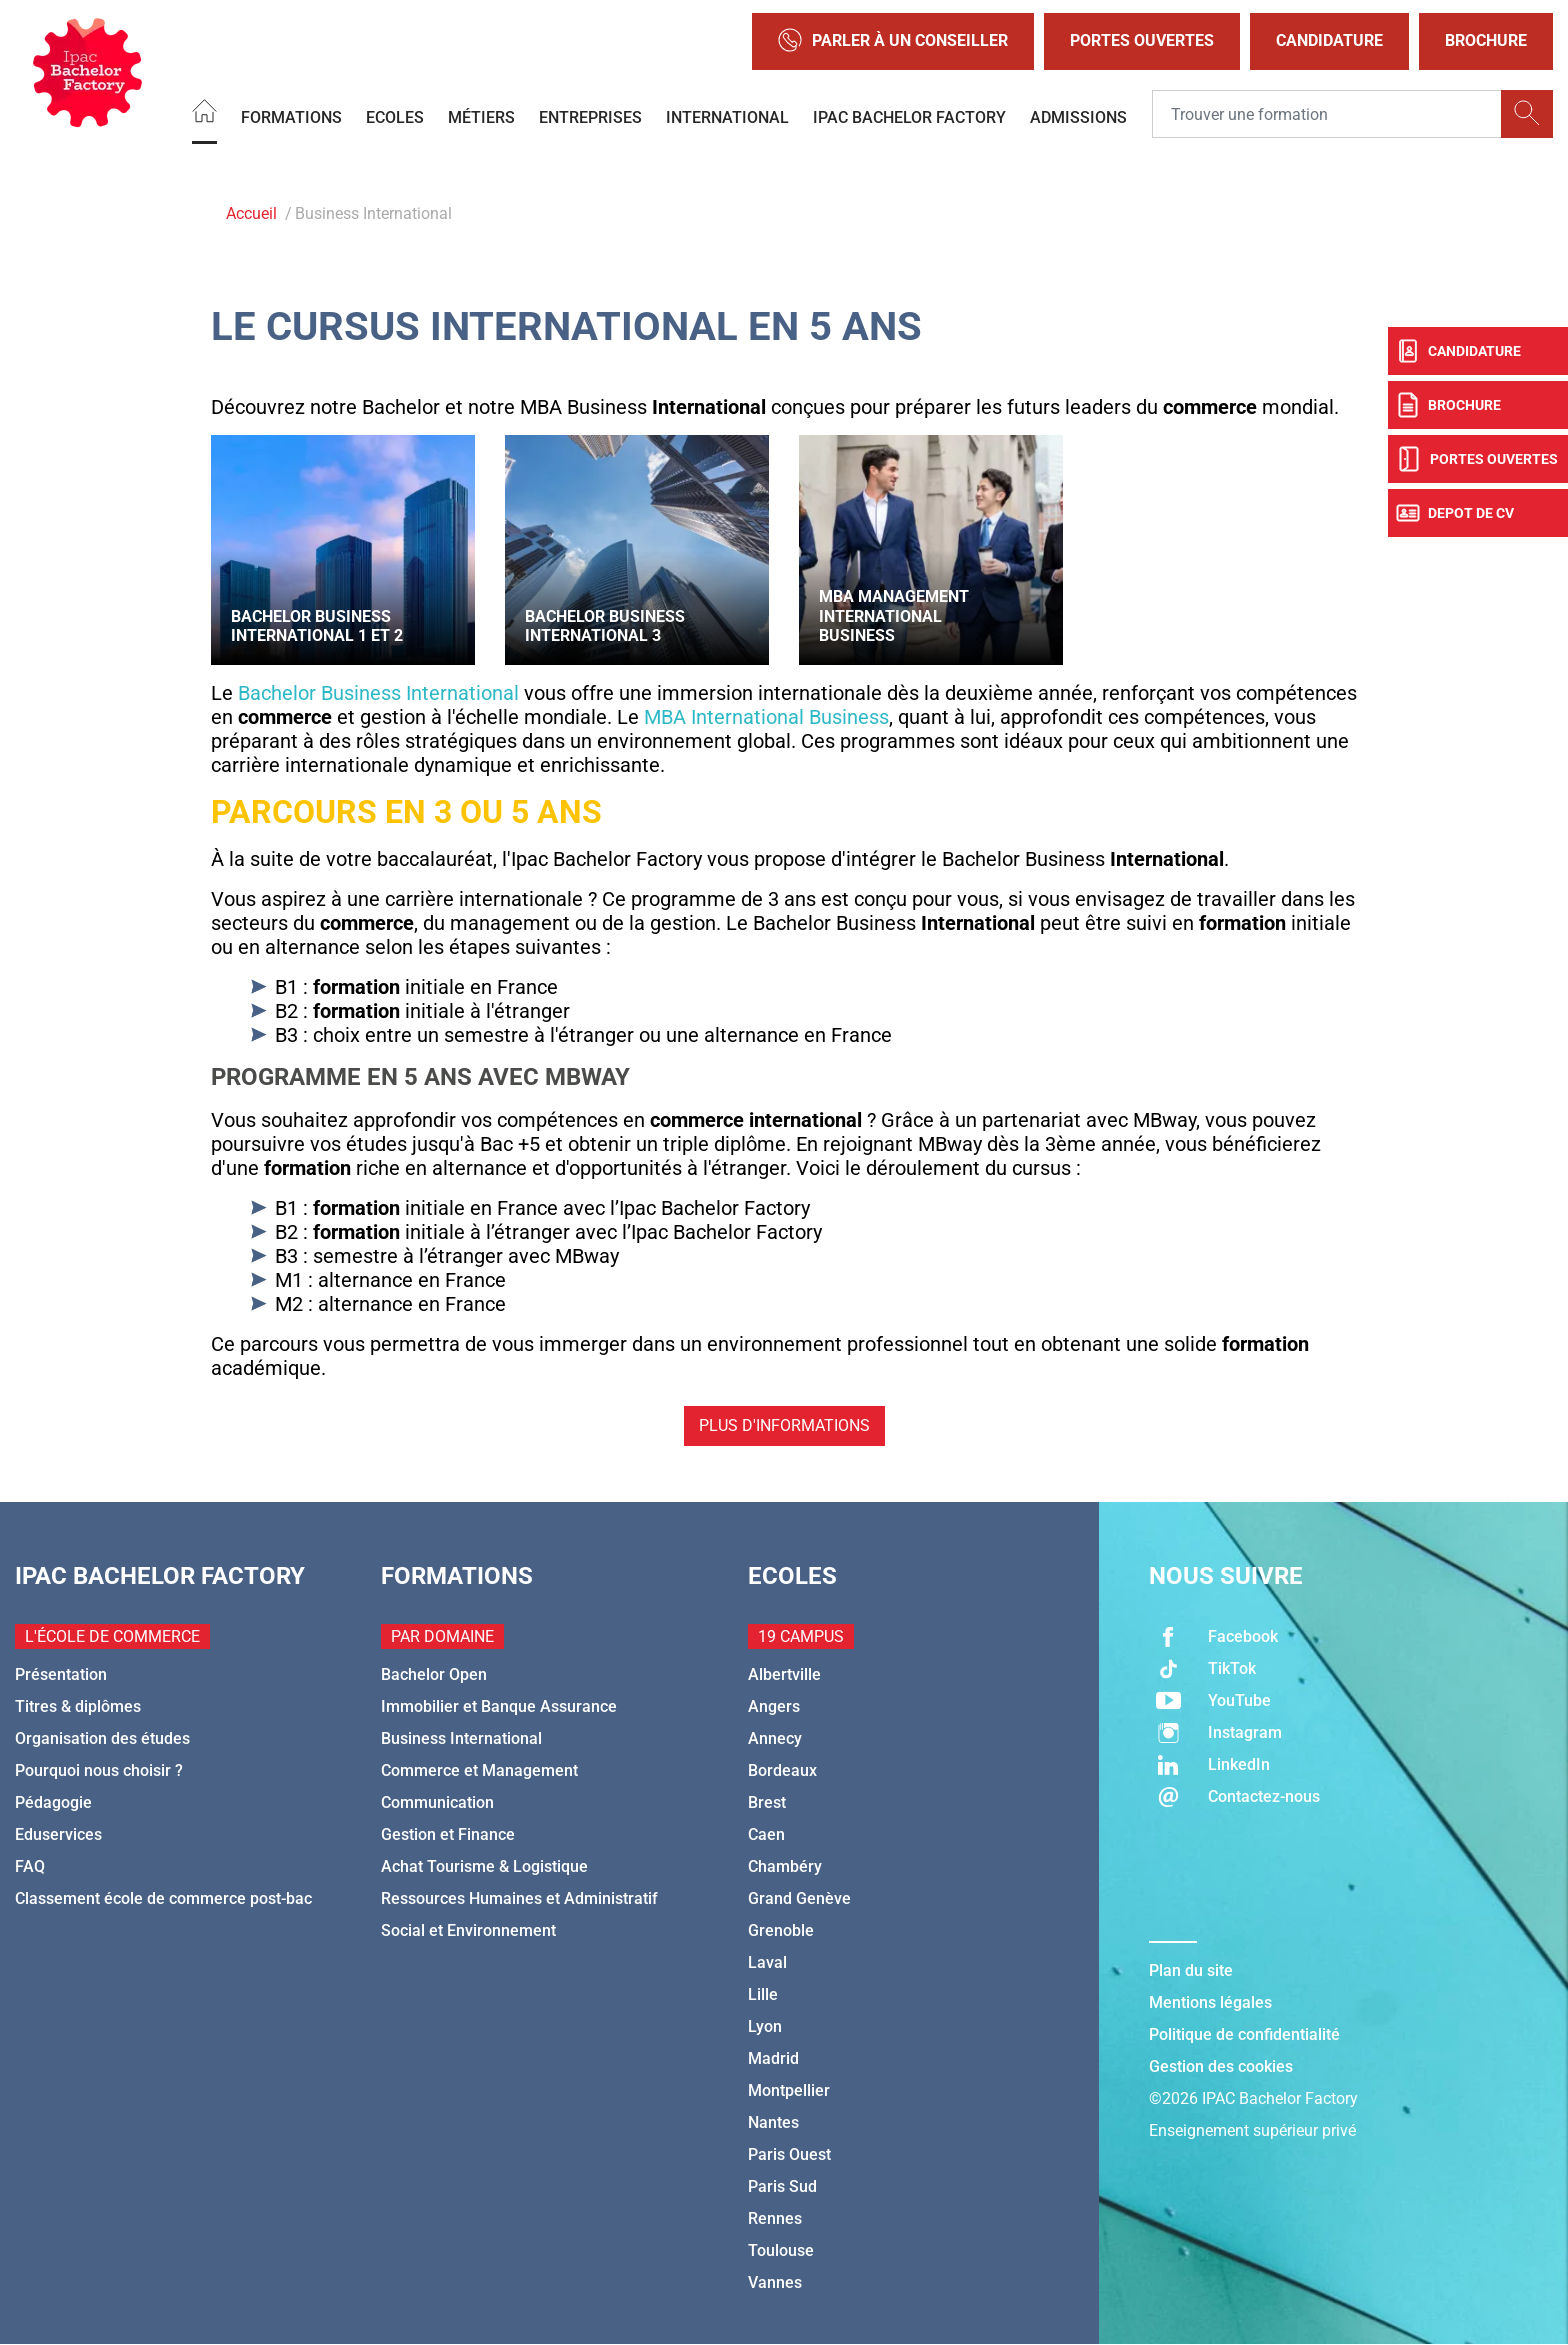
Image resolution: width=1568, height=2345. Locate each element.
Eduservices (58, 1834)
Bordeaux (782, 1770)
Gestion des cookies (1221, 2066)
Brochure (1486, 40)
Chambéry (785, 1866)
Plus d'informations (784, 1425)
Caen (766, 1834)
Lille (763, 1994)
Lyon (765, 2026)
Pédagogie (53, 1802)
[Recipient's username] (1327, 114)
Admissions (1078, 116)
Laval (767, 1962)
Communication (437, 1802)
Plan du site (1191, 1970)
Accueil (251, 213)
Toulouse (781, 2250)
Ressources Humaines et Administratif (519, 1898)
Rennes (775, 2218)
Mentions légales (1210, 2002)
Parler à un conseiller (893, 41)
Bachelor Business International (378, 693)
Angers (774, 1706)
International (727, 116)
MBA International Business (766, 717)
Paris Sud (782, 2186)
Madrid (773, 2058)
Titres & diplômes (78, 1706)
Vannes (775, 2282)
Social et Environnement (468, 1930)
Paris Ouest (789, 2154)
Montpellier (789, 2090)
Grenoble (781, 1930)
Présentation (61, 1674)
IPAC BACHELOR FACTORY (909, 116)
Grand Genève (799, 1898)
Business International (461, 1738)
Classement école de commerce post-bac (163, 1898)
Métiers (481, 116)
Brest (767, 1802)
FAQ (30, 1866)
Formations (291, 116)
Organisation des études (102, 1738)
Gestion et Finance (448, 1834)
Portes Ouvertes (1142, 40)
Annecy (775, 1738)
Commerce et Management (479, 1770)
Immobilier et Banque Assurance (499, 1706)
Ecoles (395, 116)
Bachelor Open (434, 1674)
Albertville (784, 1674)
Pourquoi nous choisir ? (99, 1770)
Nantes (773, 2122)
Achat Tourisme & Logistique (484, 1866)
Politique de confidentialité (1244, 2034)
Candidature (1329, 40)
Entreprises (590, 116)
